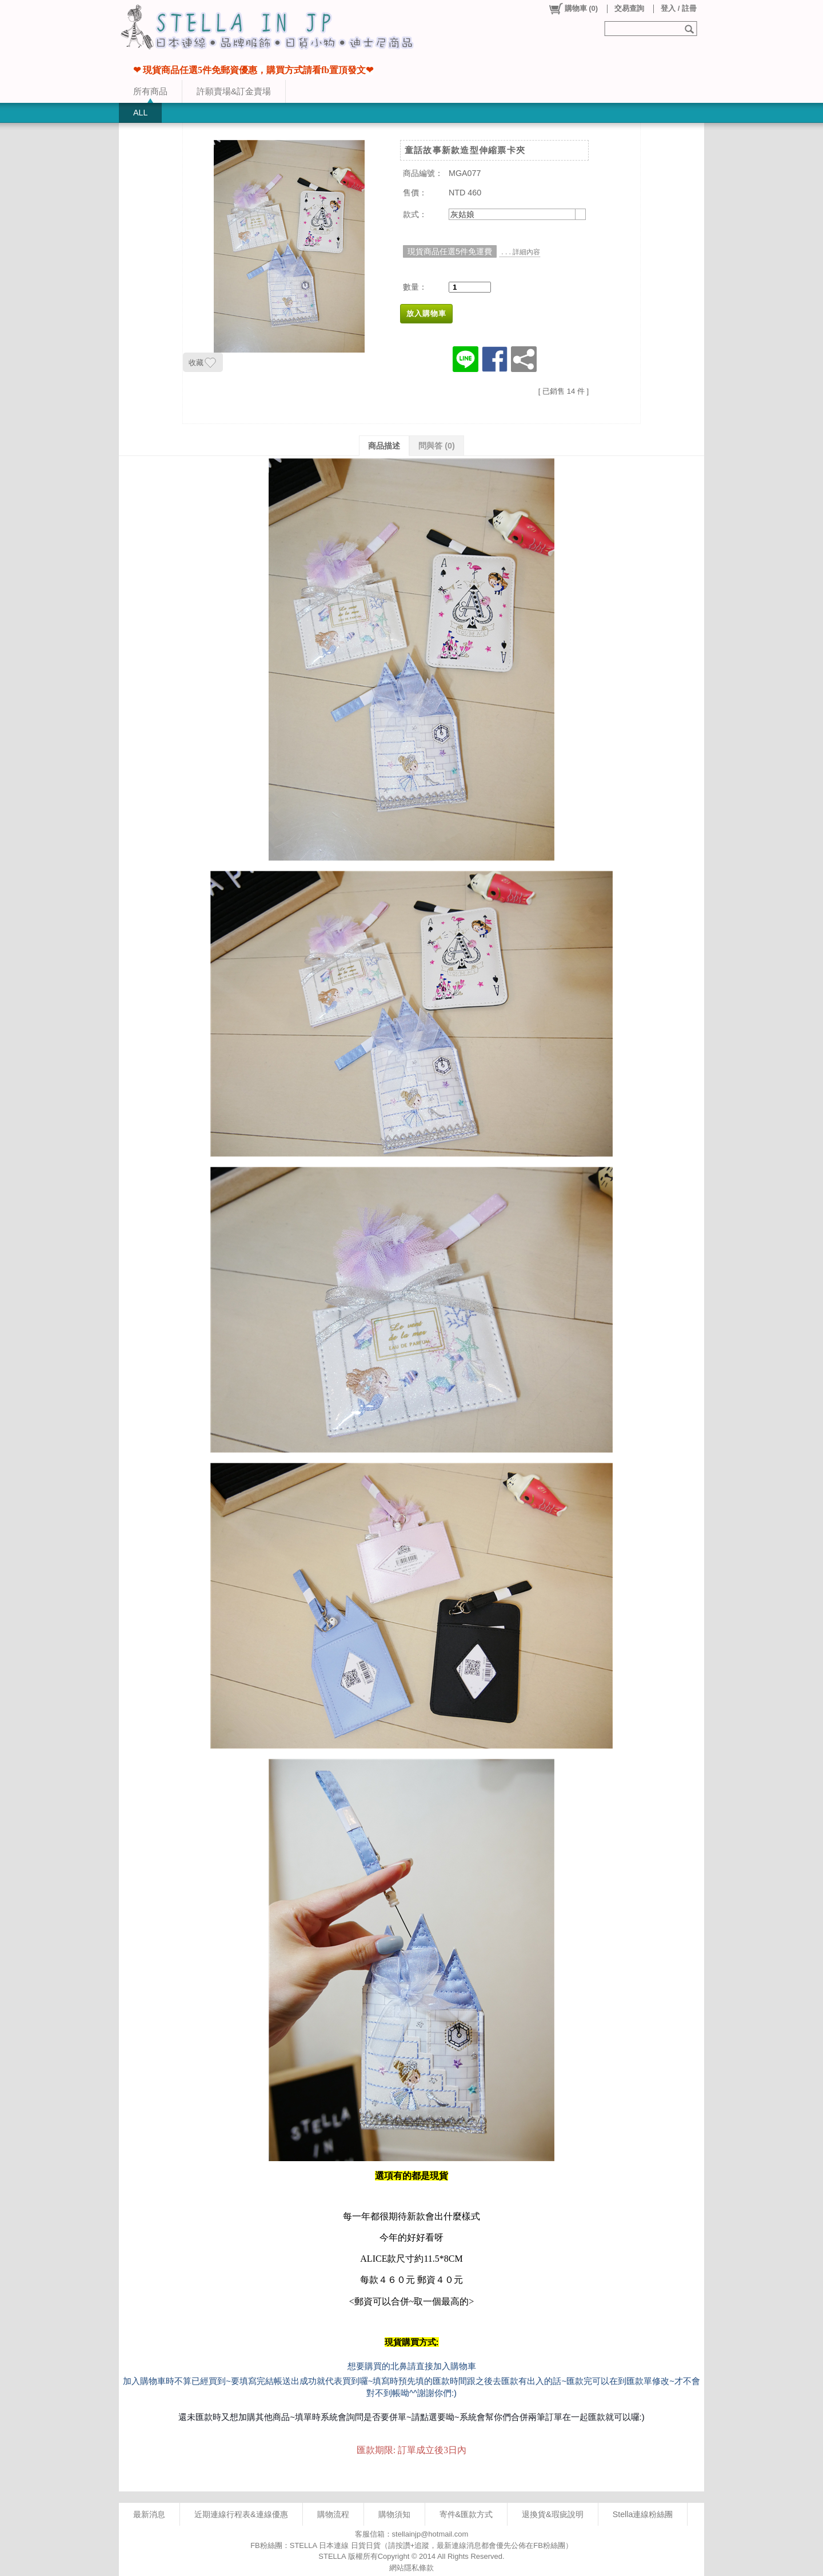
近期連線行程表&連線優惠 (241, 2514)
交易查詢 (629, 8)
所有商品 (150, 91)
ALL (140, 112)
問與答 (436, 445)
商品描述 (384, 445)
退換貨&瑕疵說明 (553, 2514)
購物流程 (333, 2514)
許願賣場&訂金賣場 (234, 91)
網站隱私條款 (411, 2567)
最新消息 (149, 2514)
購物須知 (394, 2514)
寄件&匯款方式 (466, 2514)
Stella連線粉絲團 (643, 2514)
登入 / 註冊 (679, 8)
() (573, 8)
